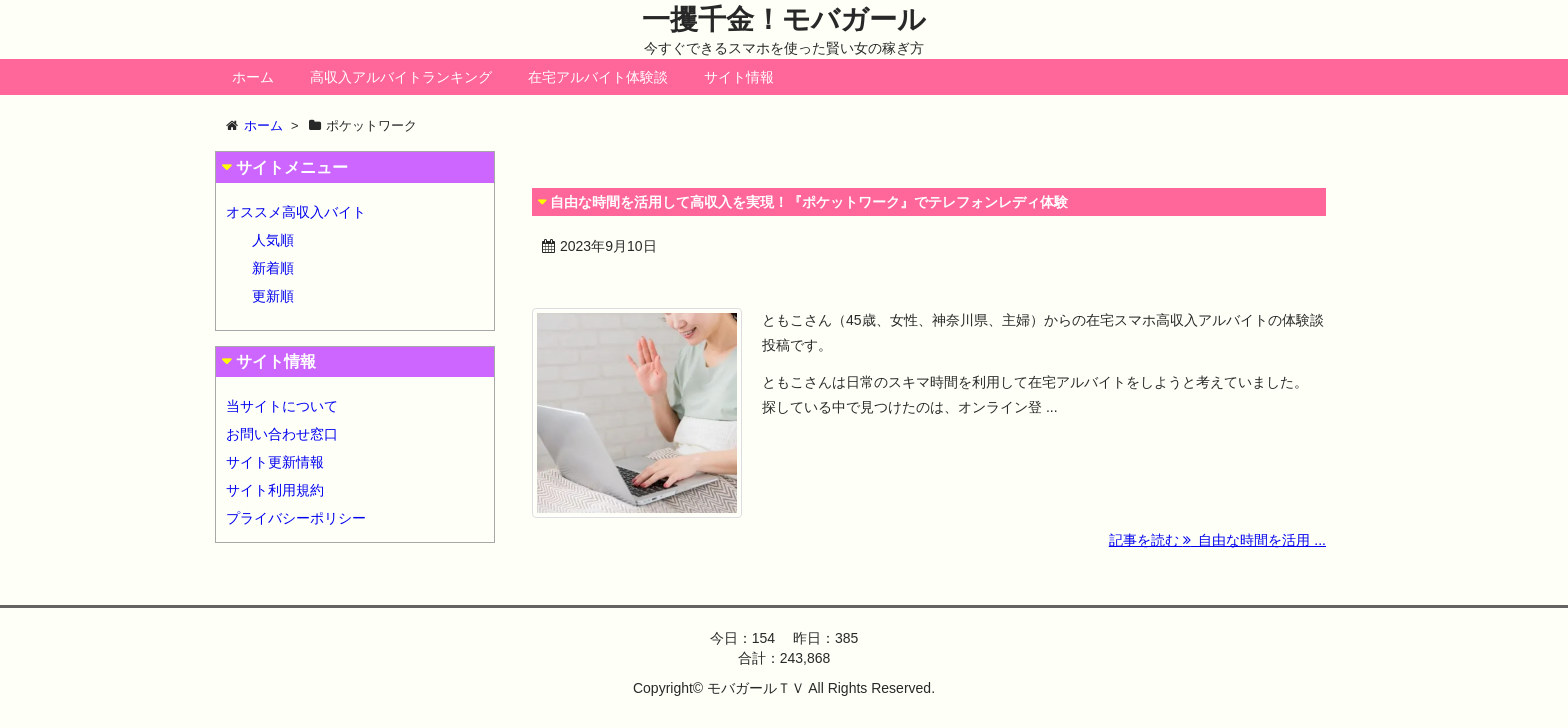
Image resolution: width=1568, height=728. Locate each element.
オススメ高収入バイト (296, 212)
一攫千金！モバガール (784, 19)
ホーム (253, 77)
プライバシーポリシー (296, 518)
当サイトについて (282, 406)
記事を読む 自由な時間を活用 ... (1217, 540)
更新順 (273, 296)
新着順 (273, 268)
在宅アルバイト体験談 (598, 77)
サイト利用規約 (275, 490)
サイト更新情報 (275, 462)
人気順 (273, 240)
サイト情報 (739, 77)
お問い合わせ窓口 (282, 434)
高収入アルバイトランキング (401, 77)
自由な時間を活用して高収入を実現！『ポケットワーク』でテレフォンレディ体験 (809, 202)
